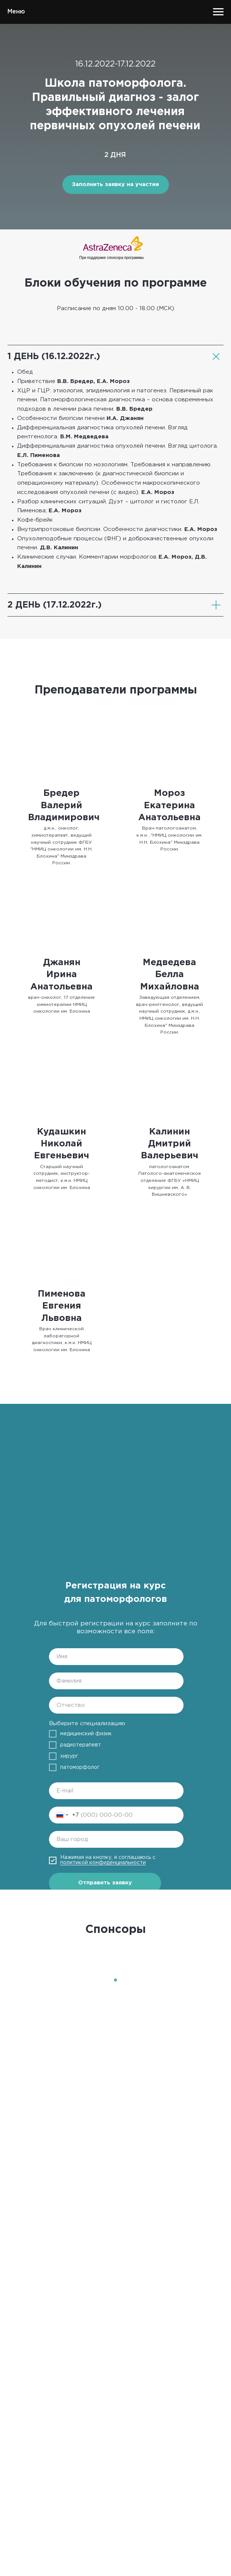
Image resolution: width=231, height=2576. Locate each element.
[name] (116, 1656)
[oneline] (116, 1839)
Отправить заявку (105, 1882)
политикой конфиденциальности (103, 1862)
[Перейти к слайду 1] (115, 1980)
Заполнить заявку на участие (115, 184)
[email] (116, 1790)
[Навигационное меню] (218, 12)
